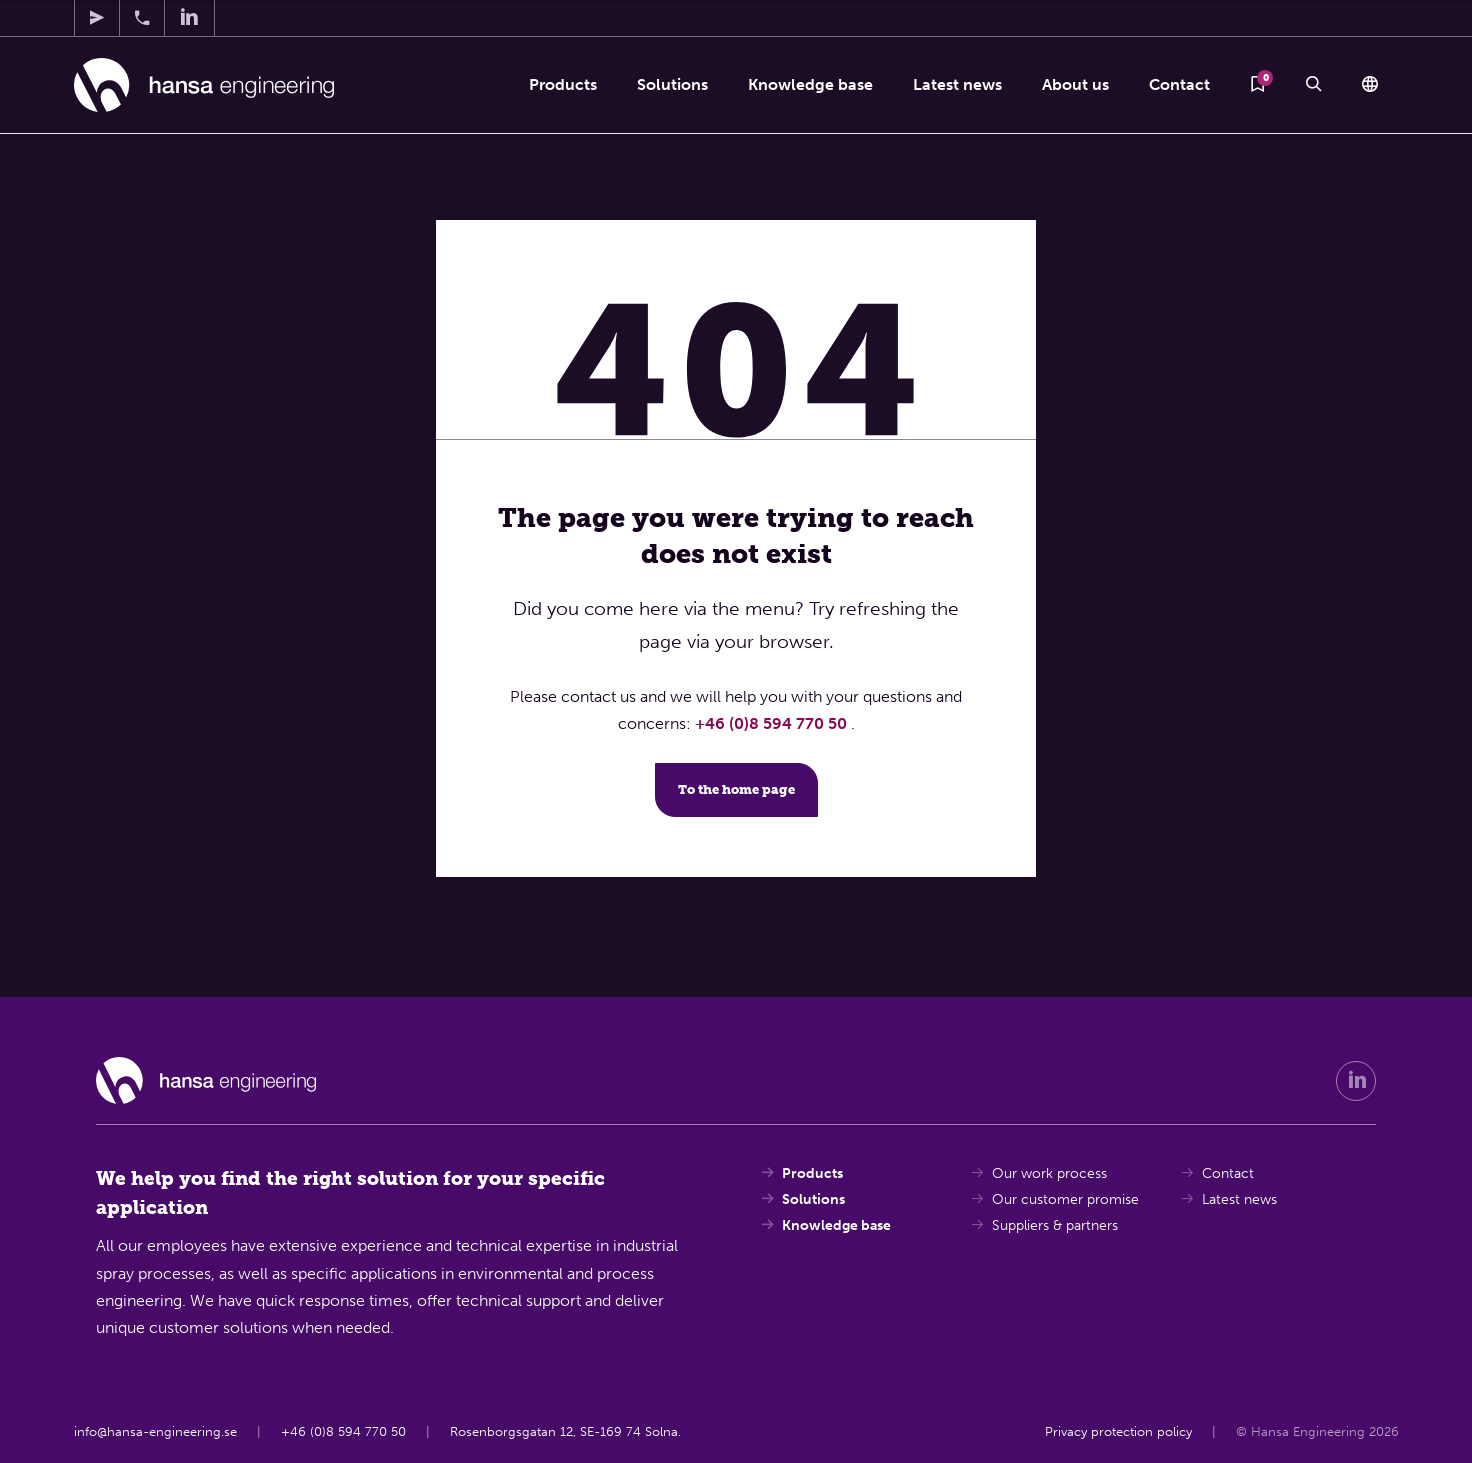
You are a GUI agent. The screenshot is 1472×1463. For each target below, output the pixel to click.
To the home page (736, 789)
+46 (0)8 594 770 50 (773, 723)
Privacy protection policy (1117, 1431)
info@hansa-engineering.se (155, 1431)
